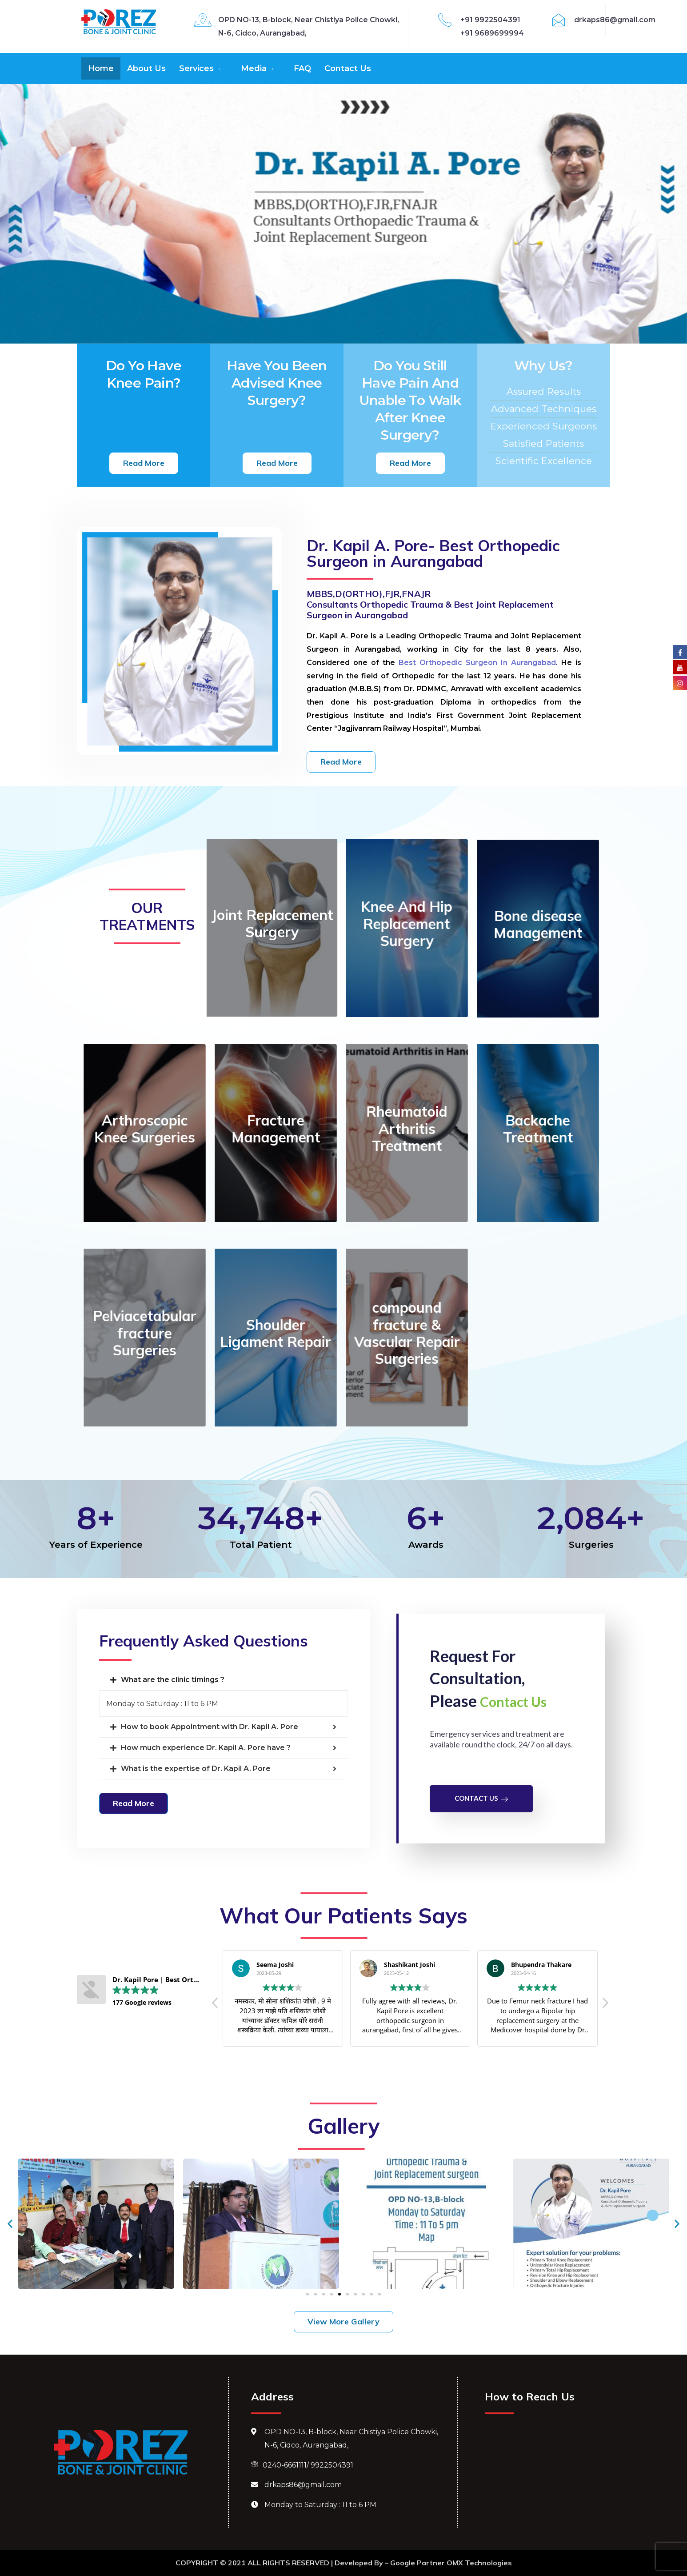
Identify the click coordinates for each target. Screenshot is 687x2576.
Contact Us (347, 68)
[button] (143, 463)
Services (201, 68)
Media (258, 68)
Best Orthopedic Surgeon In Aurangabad (477, 662)
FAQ (302, 68)
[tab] (223, 1680)
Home (101, 68)
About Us (146, 68)
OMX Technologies (479, 2562)
